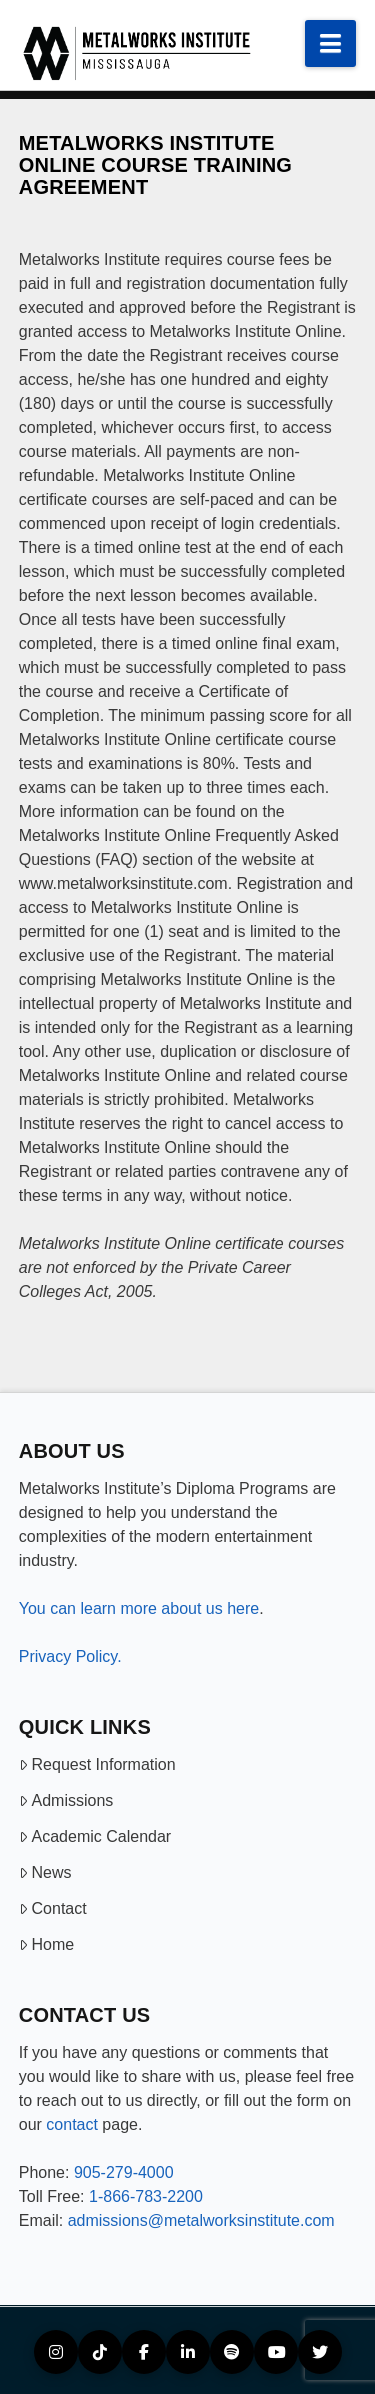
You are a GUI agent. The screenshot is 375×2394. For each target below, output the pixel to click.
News (45, 1872)
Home (46, 1944)
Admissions (66, 1800)
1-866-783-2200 (146, 2196)
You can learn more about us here (139, 1608)
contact (72, 2124)
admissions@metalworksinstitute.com (201, 2220)
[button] (330, 43)
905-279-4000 (124, 2172)
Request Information (97, 1764)
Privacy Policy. (70, 1656)
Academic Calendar (95, 1836)
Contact (53, 1908)
